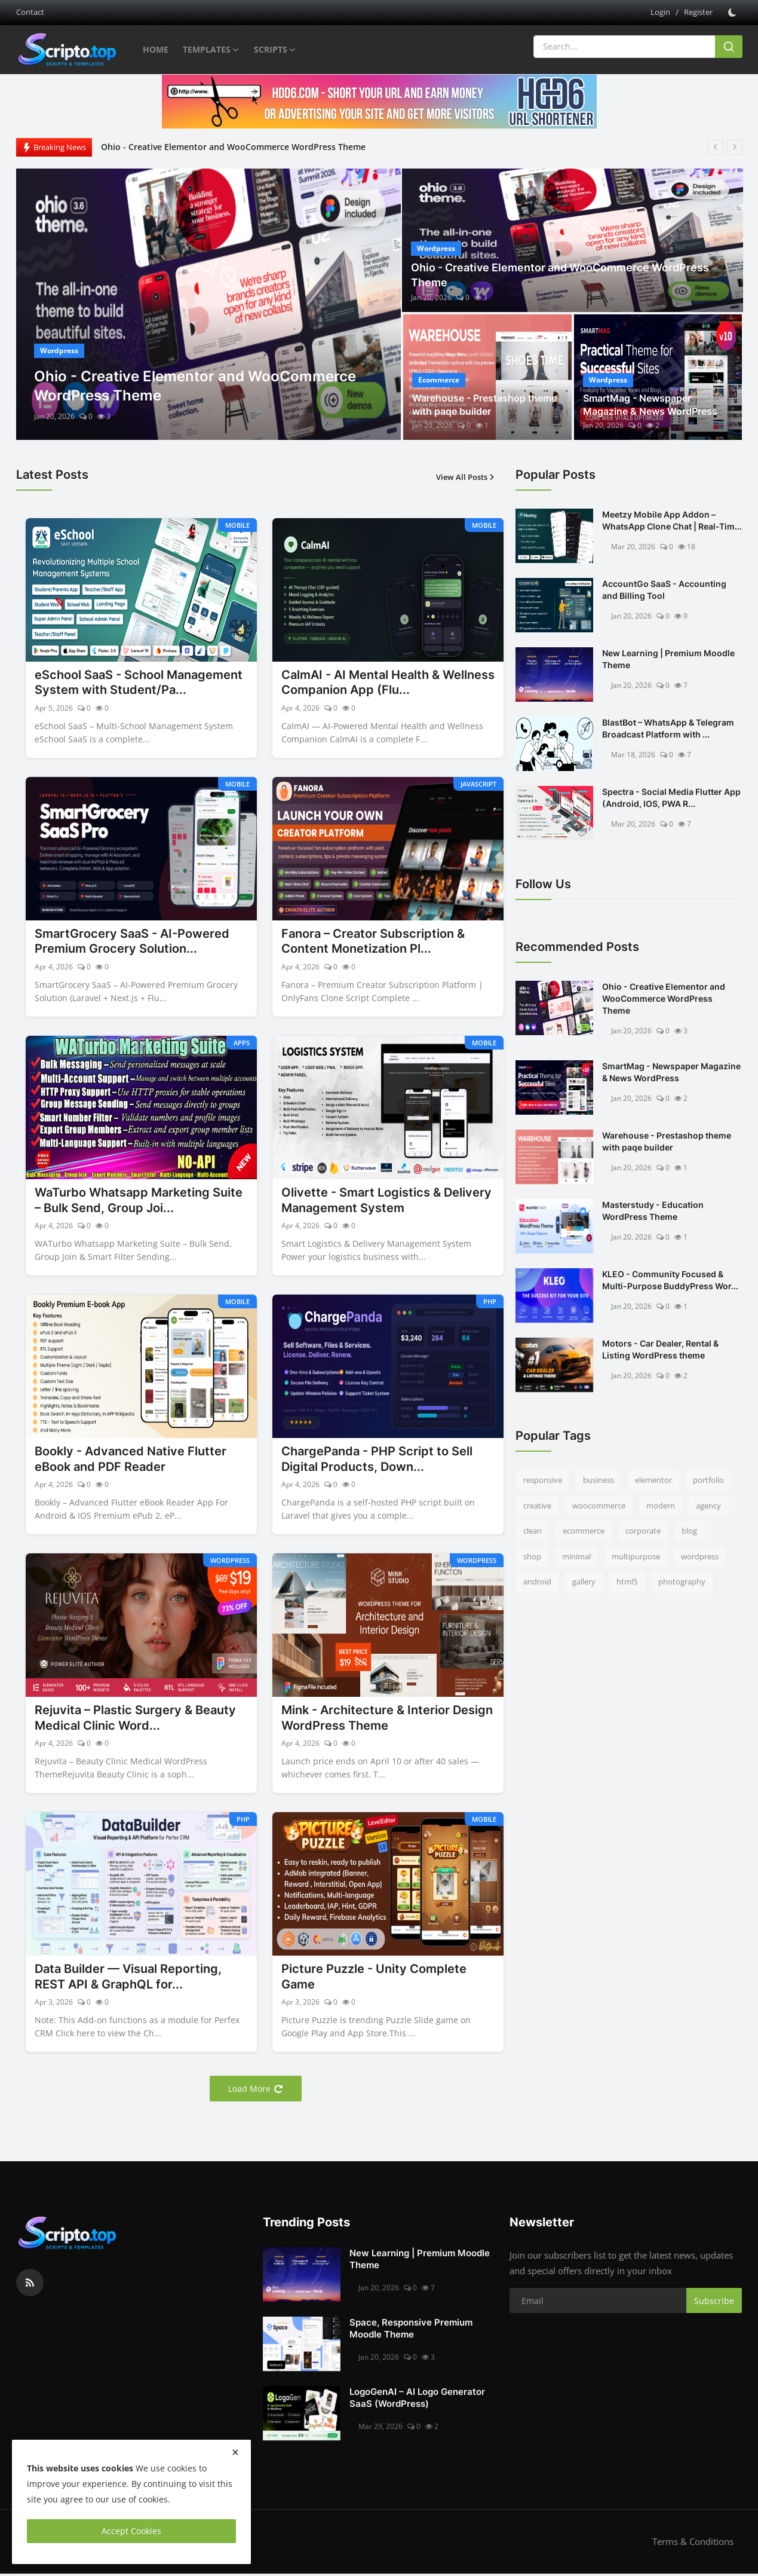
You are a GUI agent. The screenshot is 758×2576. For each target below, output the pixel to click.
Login (660, 12)
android (537, 1581)
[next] (734, 147)
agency (708, 1505)
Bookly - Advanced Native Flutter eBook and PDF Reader (130, 1461)
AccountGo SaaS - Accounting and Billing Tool (664, 590)
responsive (542, 1479)
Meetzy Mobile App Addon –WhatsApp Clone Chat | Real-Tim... (672, 520)
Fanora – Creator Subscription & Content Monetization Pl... (373, 942)
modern (660, 1505)
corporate (643, 1530)
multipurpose (636, 1556)
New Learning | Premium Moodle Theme (668, 659)
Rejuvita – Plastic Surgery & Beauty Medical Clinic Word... (135, 1720)
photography (681, 1581)
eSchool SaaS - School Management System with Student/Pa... (139, 683)
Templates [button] (211, 49)
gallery (584, 1581)
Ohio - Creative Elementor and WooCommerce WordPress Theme (233, 146)
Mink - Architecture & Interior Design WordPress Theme (387, 1720)
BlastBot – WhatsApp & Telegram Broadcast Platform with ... (668, 728)
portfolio (708, 1479)
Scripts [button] (275, 49)
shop (532, 1556)
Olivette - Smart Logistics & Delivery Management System (386, 1201)
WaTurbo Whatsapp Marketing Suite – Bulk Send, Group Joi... (139, 1201)
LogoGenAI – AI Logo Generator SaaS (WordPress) (417, 2400)
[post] (208, 304)
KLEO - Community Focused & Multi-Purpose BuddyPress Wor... (670, 1280)
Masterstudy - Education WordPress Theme (653, 1211)
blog (689, 1530)
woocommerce (598, 1505)
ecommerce (583, 1530)
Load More (255, 2091)
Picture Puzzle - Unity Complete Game (374, 1979)
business (598, 1479)
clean (532, 1530)
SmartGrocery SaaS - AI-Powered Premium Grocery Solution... (132, 942)
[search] (728, 46)
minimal (576, 1556)
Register (698, 12)
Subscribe (714, 2303)
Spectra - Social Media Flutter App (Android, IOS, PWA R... (671, 798)
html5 (626, 1581)
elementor (653, 1479)
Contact (30, 12)
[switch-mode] (733, 12)
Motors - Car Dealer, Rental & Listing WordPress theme (660, 1349)
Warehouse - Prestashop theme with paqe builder (484, 404)
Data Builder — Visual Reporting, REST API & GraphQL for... (128, 1979)
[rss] (30, 2285)
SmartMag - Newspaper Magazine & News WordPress (650, 404)
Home (155, 49)
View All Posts (465, 477)
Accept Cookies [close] (131, 2531)
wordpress (700, 1556)
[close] (235, 2452)
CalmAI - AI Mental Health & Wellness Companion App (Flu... (388, 683)
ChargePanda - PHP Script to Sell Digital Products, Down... (376, 1461)
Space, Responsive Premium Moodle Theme (410, 2331)
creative (537, 1505)
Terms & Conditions (693, 2544)
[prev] (715, 147)
